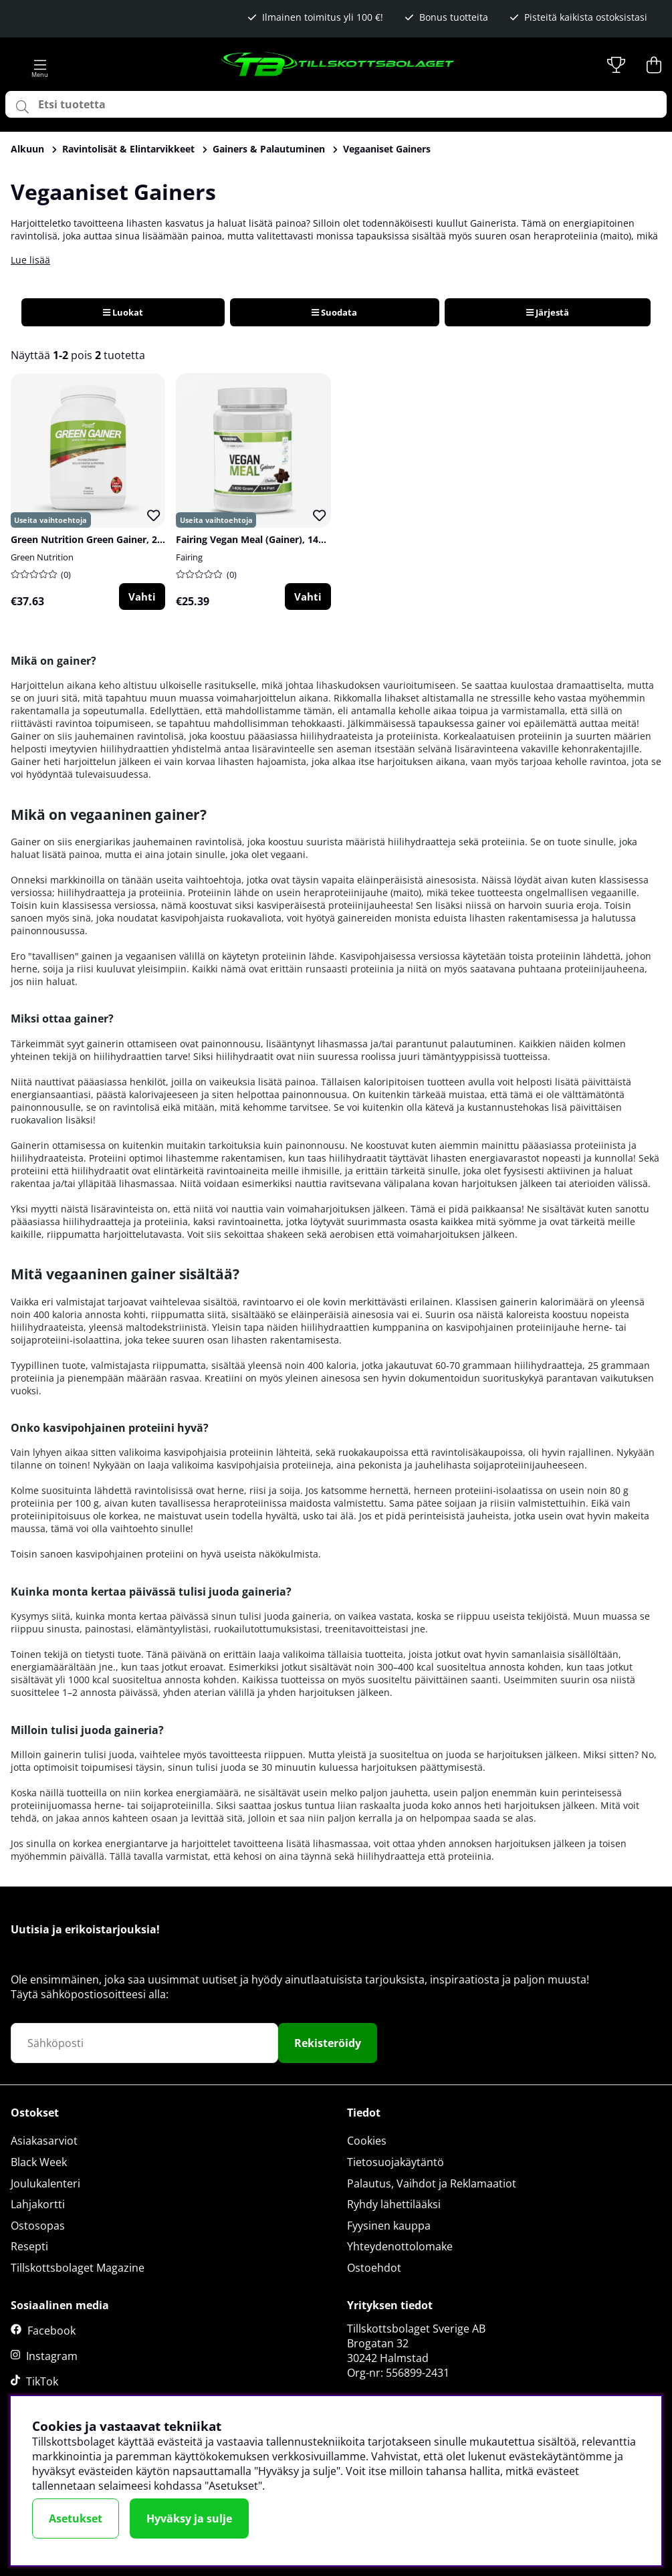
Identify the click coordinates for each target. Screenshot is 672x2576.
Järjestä (547, 312)
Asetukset (75, 2518)
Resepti (29, 2246)
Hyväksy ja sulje (189, 2518)
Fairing (189, 557)
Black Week (39, 2162)
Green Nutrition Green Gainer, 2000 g (96, 539)
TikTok (42, 2381)
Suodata (334, 312)
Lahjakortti (38, 2204)
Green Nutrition (42, 557)
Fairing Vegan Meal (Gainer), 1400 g (256, 539)
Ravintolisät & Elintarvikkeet (128, 148)
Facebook (51, 2330)
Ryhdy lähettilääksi (394, 2204)
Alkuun (27, 148)
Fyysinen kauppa (389, 2225)
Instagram (52, 2356)
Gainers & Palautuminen (269, 148)
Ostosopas (38, 2225)
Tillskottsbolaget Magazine (77, 2267)
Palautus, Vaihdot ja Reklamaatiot (431, 2183)
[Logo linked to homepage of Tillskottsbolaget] (338, 65)
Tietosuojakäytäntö (395, 2162)
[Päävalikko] (40, 65)
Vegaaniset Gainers (387, 148)
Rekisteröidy (327, 2043)
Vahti (142, 596)
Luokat (123, 312)
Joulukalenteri (45, 2183)
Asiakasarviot (44, 2140)
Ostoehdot (374, 2267)
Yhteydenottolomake (400, 2246)
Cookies (366, 2140)
